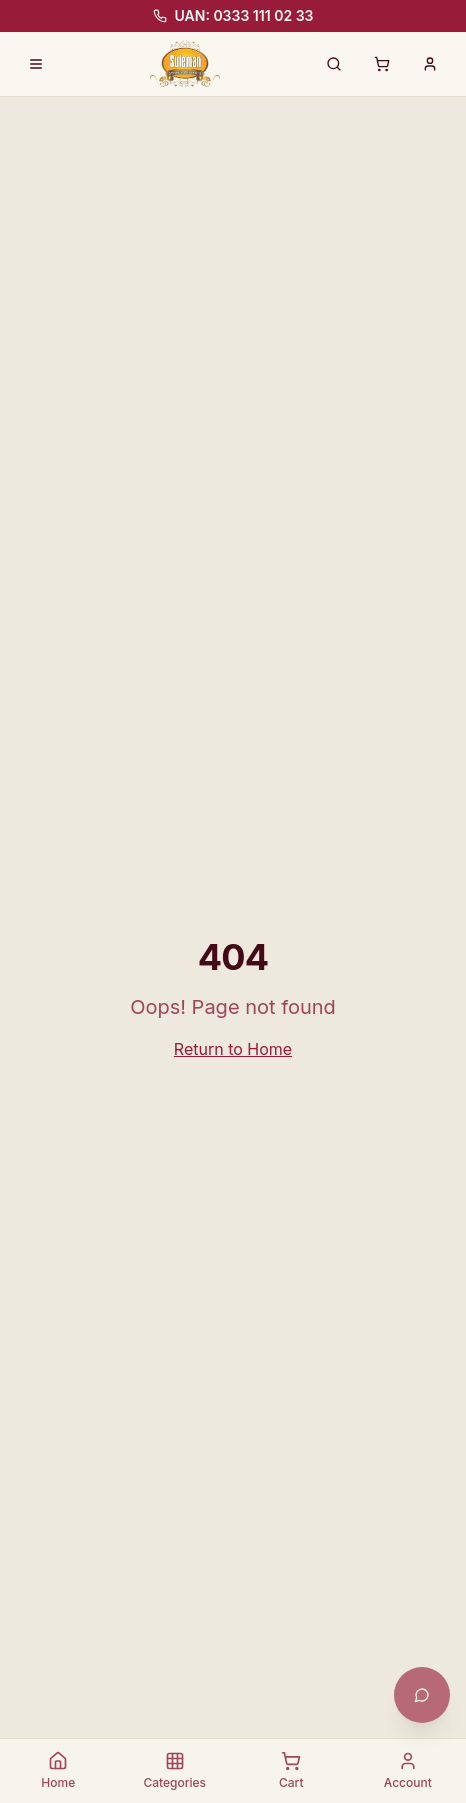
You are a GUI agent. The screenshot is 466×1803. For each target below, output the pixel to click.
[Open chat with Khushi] (422, 1695)
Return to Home (233, 1049)
